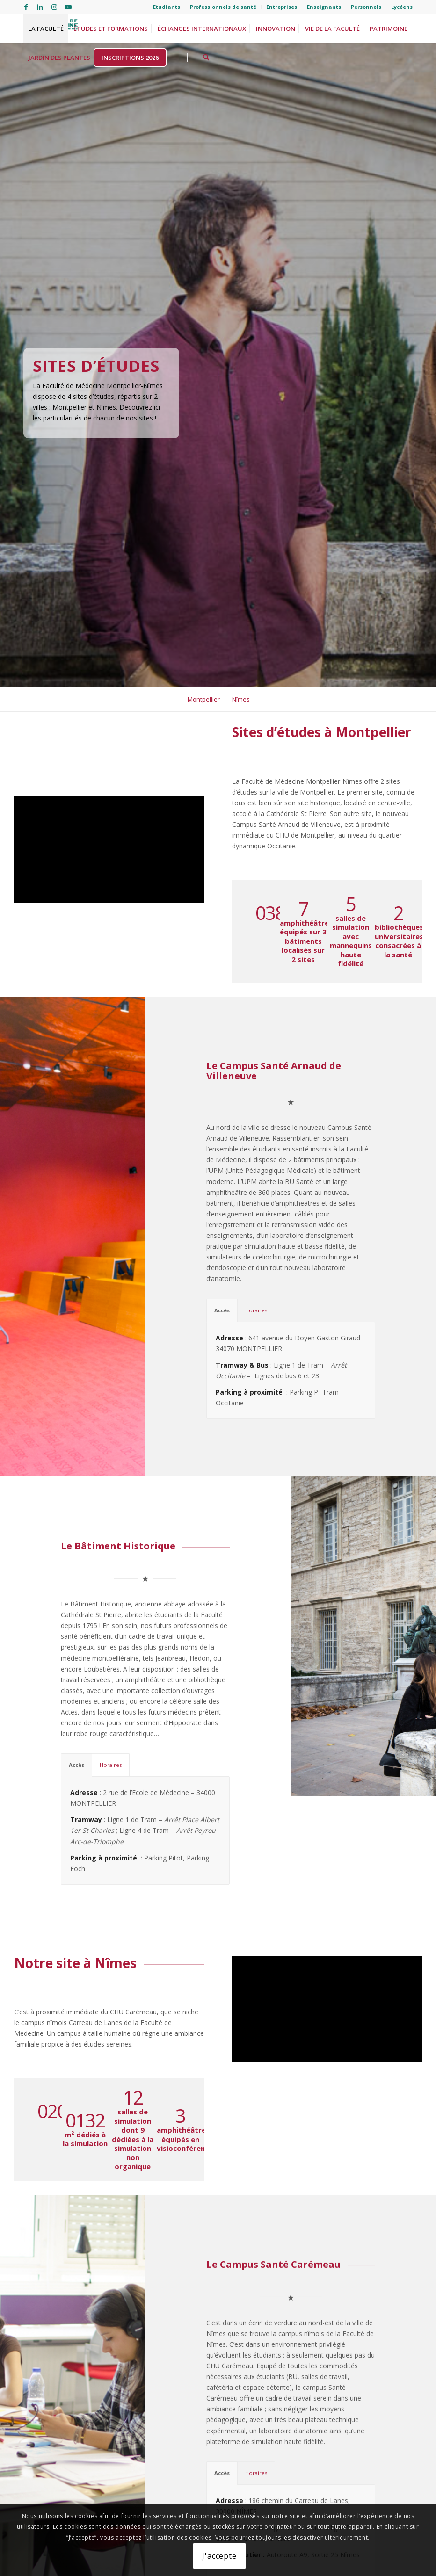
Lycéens (402, 6)
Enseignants (324, 6)
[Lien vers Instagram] (54, 7)
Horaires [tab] (256, 1299)
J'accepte (219, 2556)
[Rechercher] (206, 57)
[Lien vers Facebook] (26, 7)
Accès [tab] (222, 1299)
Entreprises (281, 6)
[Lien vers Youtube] (68, 7)
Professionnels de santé (223, 6)
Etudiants (166, 6)
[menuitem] (166, 7)
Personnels (366, 6)
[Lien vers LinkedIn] (40, 7)
